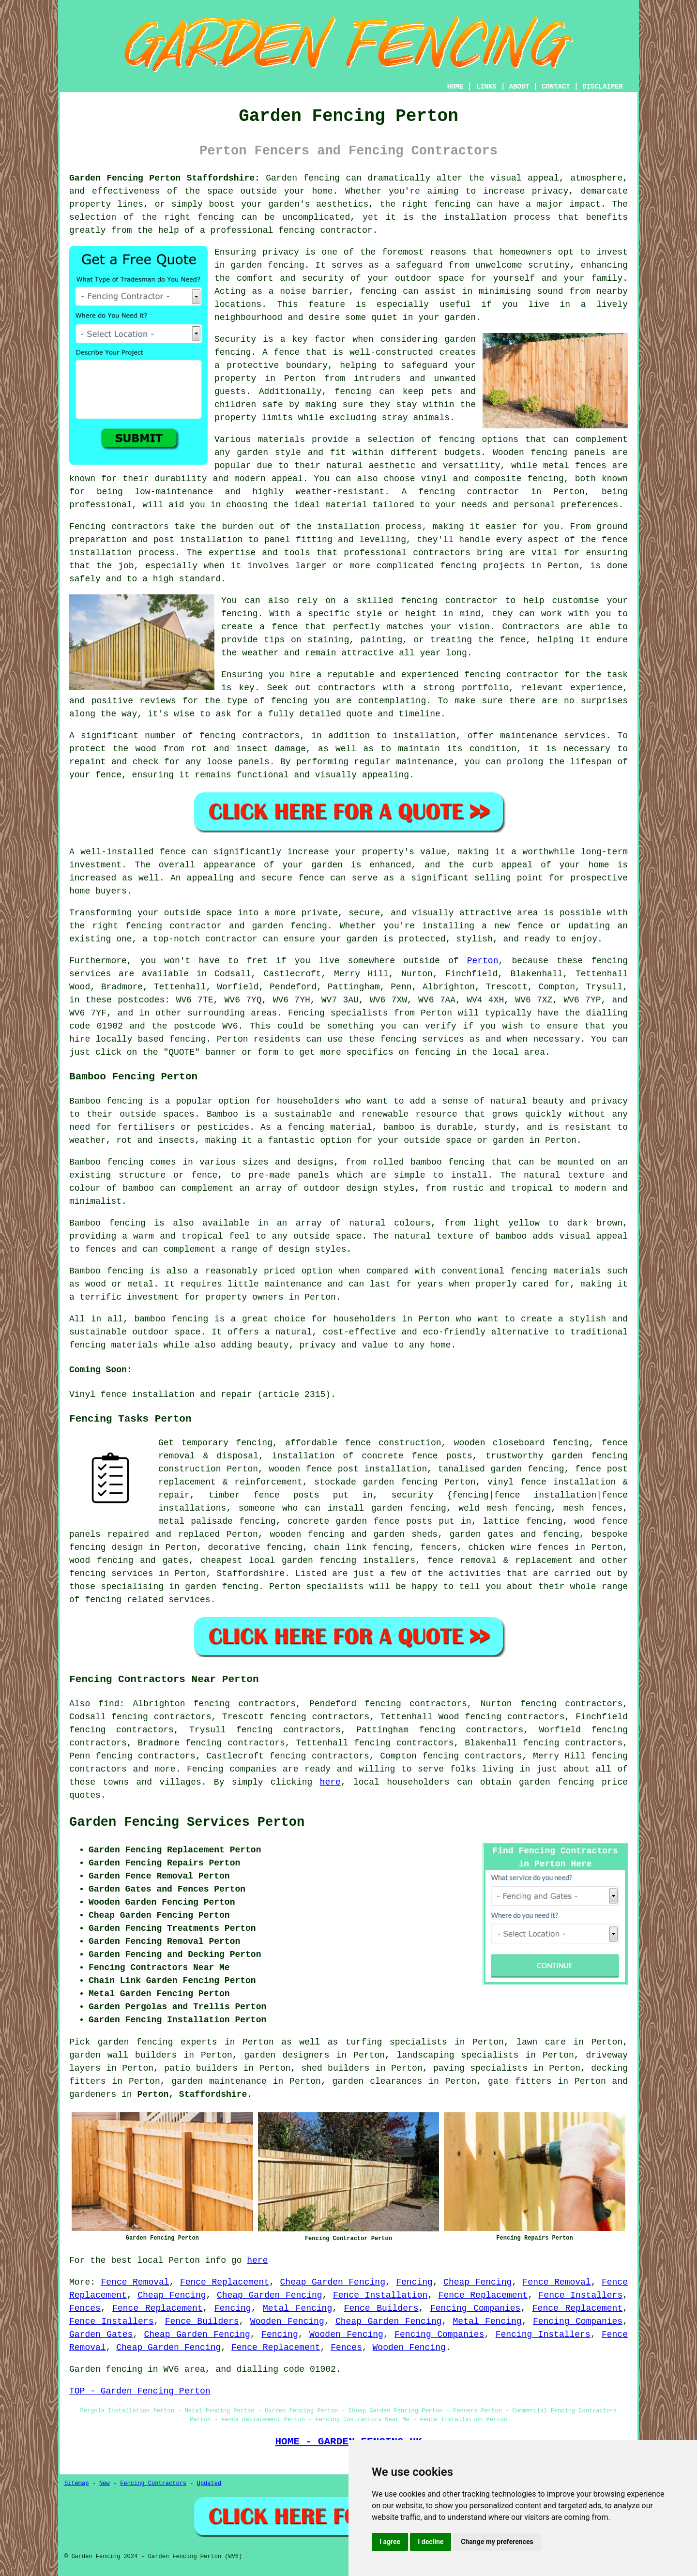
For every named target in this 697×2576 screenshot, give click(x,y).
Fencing (414, 2282)
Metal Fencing (297, 2308)
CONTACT (556, 87)
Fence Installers (581, 2295)
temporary (205, 1443)
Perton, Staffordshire (192, 2094)
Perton (483, 961)
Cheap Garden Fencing (332, 2282)
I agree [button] (389, 2542)
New (104, 2483)
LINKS (486, 87)
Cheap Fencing (477, 2282)
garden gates (482, 1534)
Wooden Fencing (287, 2321)
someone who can (280, 1508)
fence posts (286, 1495)
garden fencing (556, 1782)
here (330, 1782)
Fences (85, 2308)
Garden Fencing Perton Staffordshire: (164, 178)
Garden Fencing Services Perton (186, 1822)
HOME (455, 87)
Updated (209, 2483)
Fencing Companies (475, 2308)
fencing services (111, 1573)
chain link (340, 1547)
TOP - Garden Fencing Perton (140, 2391)
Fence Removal (135, 2282)
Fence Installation (380, 2295)
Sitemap (76, 2483)
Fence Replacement (224, 2282)
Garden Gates (101, 2334)
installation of (312, 1456)
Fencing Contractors (153, 2483)
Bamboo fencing (106, 1101)
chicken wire (499, 1547)
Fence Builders (381, 2308)
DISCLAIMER (602, 87)
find (108, 1704)
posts (419, 1521)
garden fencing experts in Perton (186, 2042)
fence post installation (366, 1469)
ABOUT (519, 87)
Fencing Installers (543, 2334)
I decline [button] (430, 2542)
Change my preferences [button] (497, 2542)
